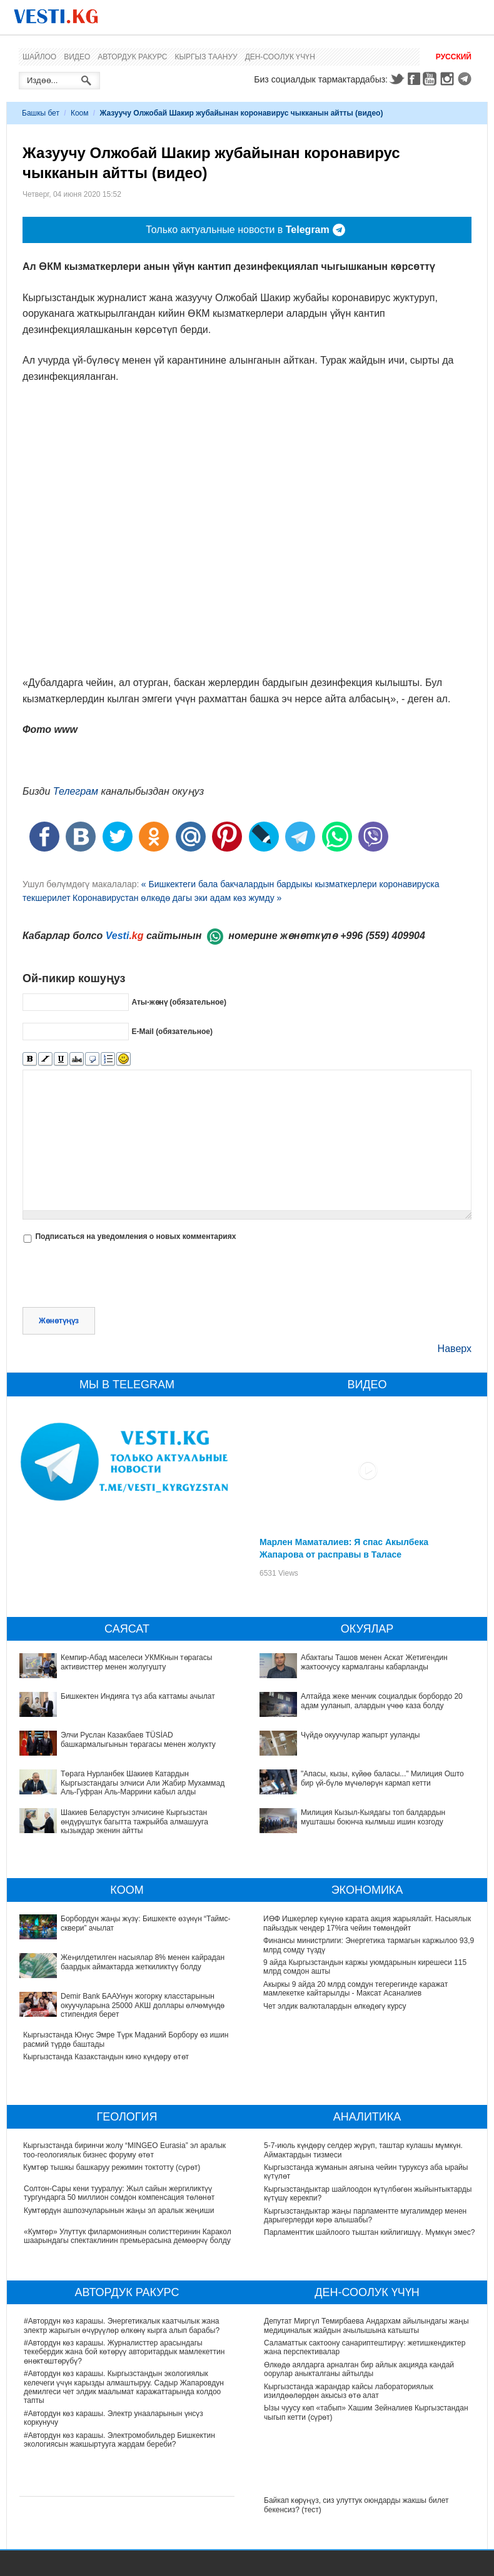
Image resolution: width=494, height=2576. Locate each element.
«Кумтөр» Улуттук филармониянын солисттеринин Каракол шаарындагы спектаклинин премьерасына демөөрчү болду (127, 2236)
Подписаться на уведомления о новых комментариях (135, 1236)
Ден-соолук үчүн (280, 56)
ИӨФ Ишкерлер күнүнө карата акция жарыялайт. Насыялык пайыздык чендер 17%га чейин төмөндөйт (367, 1923)
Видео (77, 56)
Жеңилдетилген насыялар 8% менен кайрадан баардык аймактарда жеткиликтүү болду (142, 1962)
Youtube (431, 79)
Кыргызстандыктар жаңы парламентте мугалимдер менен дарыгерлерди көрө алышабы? (365, 2215)
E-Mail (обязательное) (172, 1031)
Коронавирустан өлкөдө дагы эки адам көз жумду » (177, 898)
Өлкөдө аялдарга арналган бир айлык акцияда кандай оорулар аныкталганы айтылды (359, 2369)
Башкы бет (40, 113)
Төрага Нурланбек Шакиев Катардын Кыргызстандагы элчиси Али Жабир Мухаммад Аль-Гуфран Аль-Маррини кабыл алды (142, 1782)
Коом (80, 113)
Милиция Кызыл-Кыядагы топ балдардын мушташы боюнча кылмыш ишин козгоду (373, 1817)
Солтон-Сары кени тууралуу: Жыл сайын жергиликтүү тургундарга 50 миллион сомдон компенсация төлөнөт (119, 2193)
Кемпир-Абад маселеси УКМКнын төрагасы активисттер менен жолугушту (136, 1662)
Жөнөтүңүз (59, 1320)
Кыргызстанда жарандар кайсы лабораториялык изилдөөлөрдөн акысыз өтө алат (348, 2391)
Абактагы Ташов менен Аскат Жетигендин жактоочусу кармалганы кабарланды (374, 1662)
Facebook (414, 79)
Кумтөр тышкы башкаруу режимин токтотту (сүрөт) (112, 2167)
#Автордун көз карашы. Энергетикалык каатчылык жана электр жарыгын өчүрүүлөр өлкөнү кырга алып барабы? (121, 2325)
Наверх (454, 1348)
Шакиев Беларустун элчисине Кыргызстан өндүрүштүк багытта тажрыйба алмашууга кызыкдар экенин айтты (134, 1821)
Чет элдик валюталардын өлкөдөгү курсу (335, 2006)
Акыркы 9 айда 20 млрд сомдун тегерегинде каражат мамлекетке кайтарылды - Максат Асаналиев (356, 1988)
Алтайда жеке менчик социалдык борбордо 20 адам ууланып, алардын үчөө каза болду (382, 1700)
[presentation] (118, 1276)
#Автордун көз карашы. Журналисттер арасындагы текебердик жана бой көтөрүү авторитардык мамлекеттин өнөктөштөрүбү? (124, 2352)
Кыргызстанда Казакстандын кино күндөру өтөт (106, 2056)
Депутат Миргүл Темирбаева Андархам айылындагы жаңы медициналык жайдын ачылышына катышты (366, 2325)
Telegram (466, 79)
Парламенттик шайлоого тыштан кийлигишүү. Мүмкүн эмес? (369, 2232)
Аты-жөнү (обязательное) (178, 1002)
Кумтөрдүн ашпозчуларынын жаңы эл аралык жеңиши (119, 2210)
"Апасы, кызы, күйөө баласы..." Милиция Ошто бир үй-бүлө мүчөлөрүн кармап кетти (382, 1778)
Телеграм (75, 791)
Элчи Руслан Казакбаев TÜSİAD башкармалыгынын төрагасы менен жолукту (138, 1739)
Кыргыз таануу (206, 56)
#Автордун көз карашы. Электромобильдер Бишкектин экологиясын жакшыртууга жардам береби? (119, 2440)
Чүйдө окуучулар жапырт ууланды (360, 1735)
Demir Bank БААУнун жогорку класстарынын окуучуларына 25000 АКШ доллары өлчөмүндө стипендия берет (142, 2005)
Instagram (449, 79)
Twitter (396, 79)
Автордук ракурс (132, 56)
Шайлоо (39, 56)
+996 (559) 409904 (382, 935)
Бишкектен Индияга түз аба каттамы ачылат (138, 1696)
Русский (453, 56)
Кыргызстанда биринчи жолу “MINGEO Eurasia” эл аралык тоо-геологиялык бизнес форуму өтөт (125, 2150)
